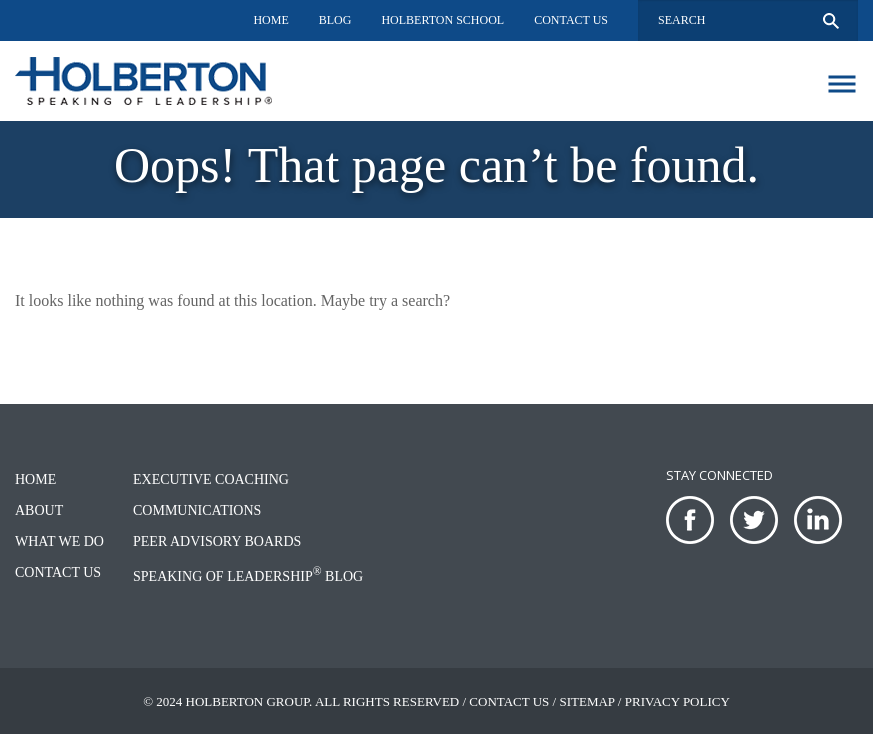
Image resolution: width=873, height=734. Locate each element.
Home (270, 20)
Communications (197, 510)
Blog (335, 20)
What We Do (59, 541)
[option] (436, 169)
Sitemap (586, 701)
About (39, 510)
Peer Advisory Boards (217, 541)
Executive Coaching (211, 479)
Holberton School (442, 20)
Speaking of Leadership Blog (248, 576)
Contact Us (571, 20)
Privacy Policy (677, 701)
